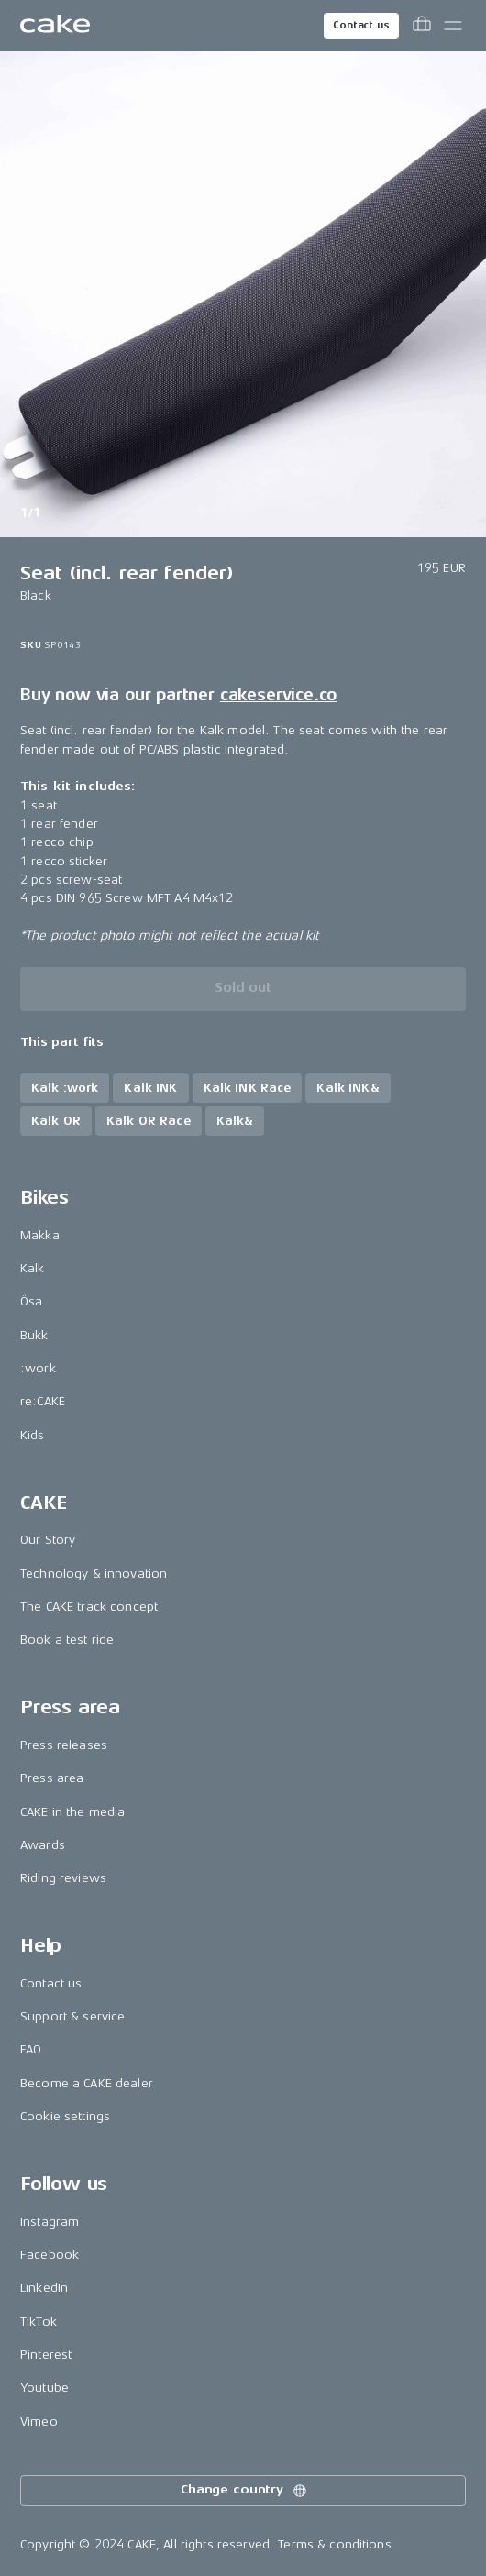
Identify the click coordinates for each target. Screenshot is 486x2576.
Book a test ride (67, 1639)
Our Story (47, 1540)
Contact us (361, 25)
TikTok (38, 2321)
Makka (40, 1235)
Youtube (44, 2387)
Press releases (63, 1745)
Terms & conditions (335, 2544)
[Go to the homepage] (55, 26)
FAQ (30, 2049)
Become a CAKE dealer (86, 2083)
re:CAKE (42, 1401)
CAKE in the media (72, 1812)
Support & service (72, 2016)
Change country (245, 2491)
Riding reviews (63, 1878)
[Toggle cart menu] (421, 25)
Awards (42, 1845)
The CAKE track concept (89, 1606)
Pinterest (46, 2354)
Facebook (49, 2255)
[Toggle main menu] (453, 25)
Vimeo (39, 2421)
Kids (32, 1435)
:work (38, 1368)
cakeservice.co (278, 695)
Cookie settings (65, 2116)
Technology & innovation (93, 1573)
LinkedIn (44, 2288)
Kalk (32, 1268)
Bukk (34, 1335)
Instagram (49, 2222)
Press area (51, 1778)
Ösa (31, 1301)
